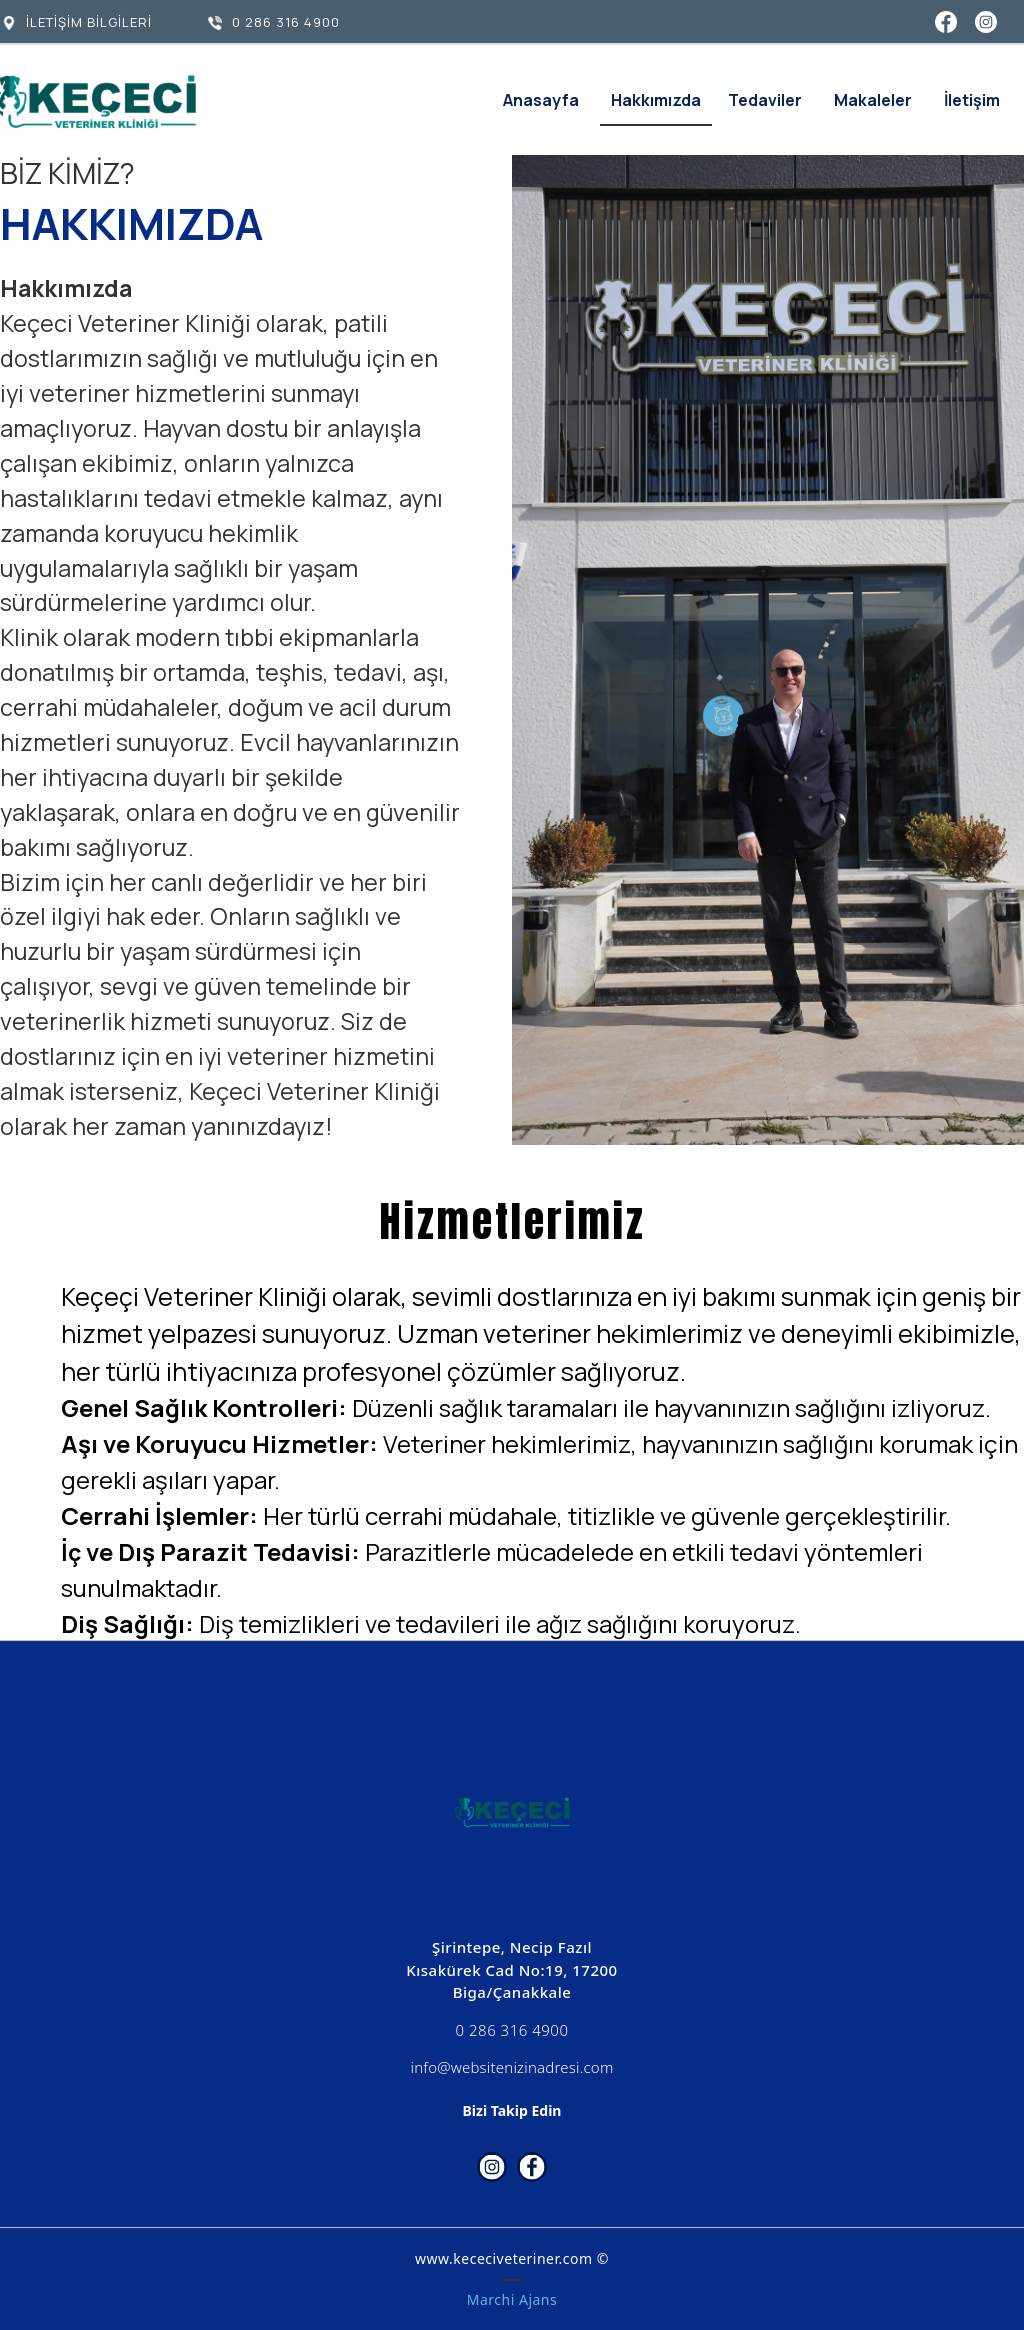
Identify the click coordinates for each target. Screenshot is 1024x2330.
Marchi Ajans (512, 2299)
